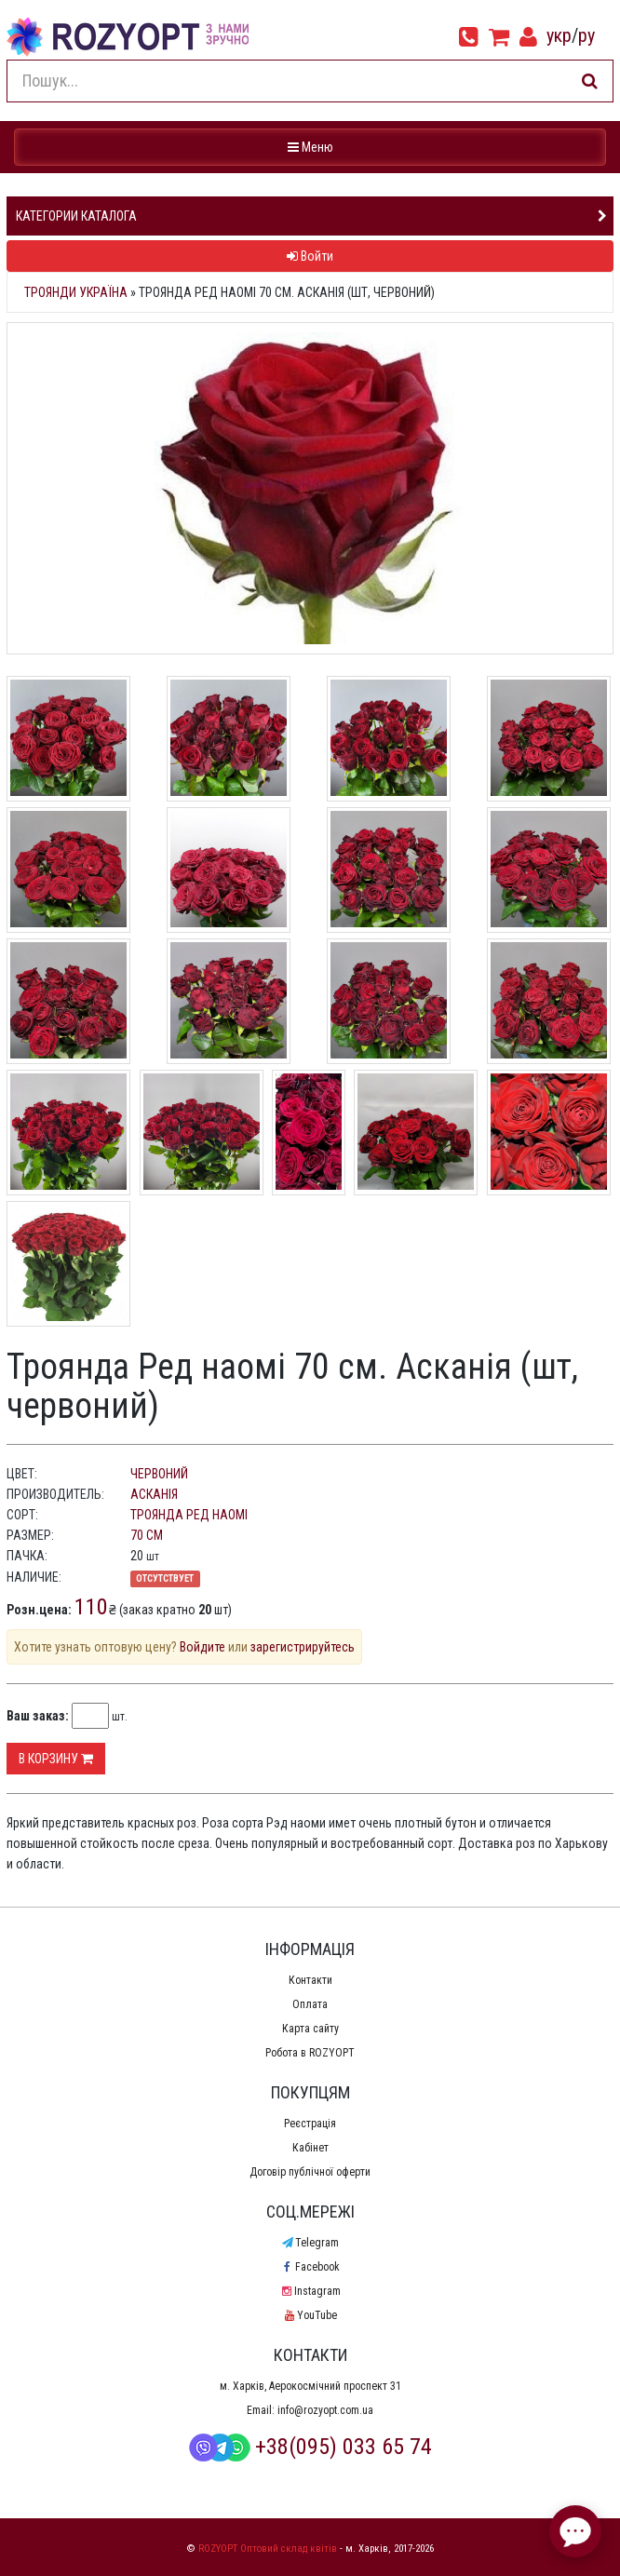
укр (559, 35)
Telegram (310, 2242)
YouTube (310, 2315)
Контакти (310, 1980)
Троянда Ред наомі (189, 1514)
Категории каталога (76, 216)
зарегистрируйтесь (302, 1646)
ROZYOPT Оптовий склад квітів (267, 2548)
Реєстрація (310, 2123)
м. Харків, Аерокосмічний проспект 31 (310, 2386)
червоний (159, 1473)
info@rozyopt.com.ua (325, 2410)
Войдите (202, 1646)
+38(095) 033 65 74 (310, 2447)
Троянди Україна (76, 292)
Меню (312, 146)
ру (586, 35)
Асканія (154, 1494)
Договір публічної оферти (310, 2171)
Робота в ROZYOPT (310, 2052)
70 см (146, 1535)
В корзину (56, 1758)
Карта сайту (310, 2028)
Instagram (309, 2291)
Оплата (310, 2004)
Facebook (309, 2266)
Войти (310, 256)
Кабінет (310, 2147)
